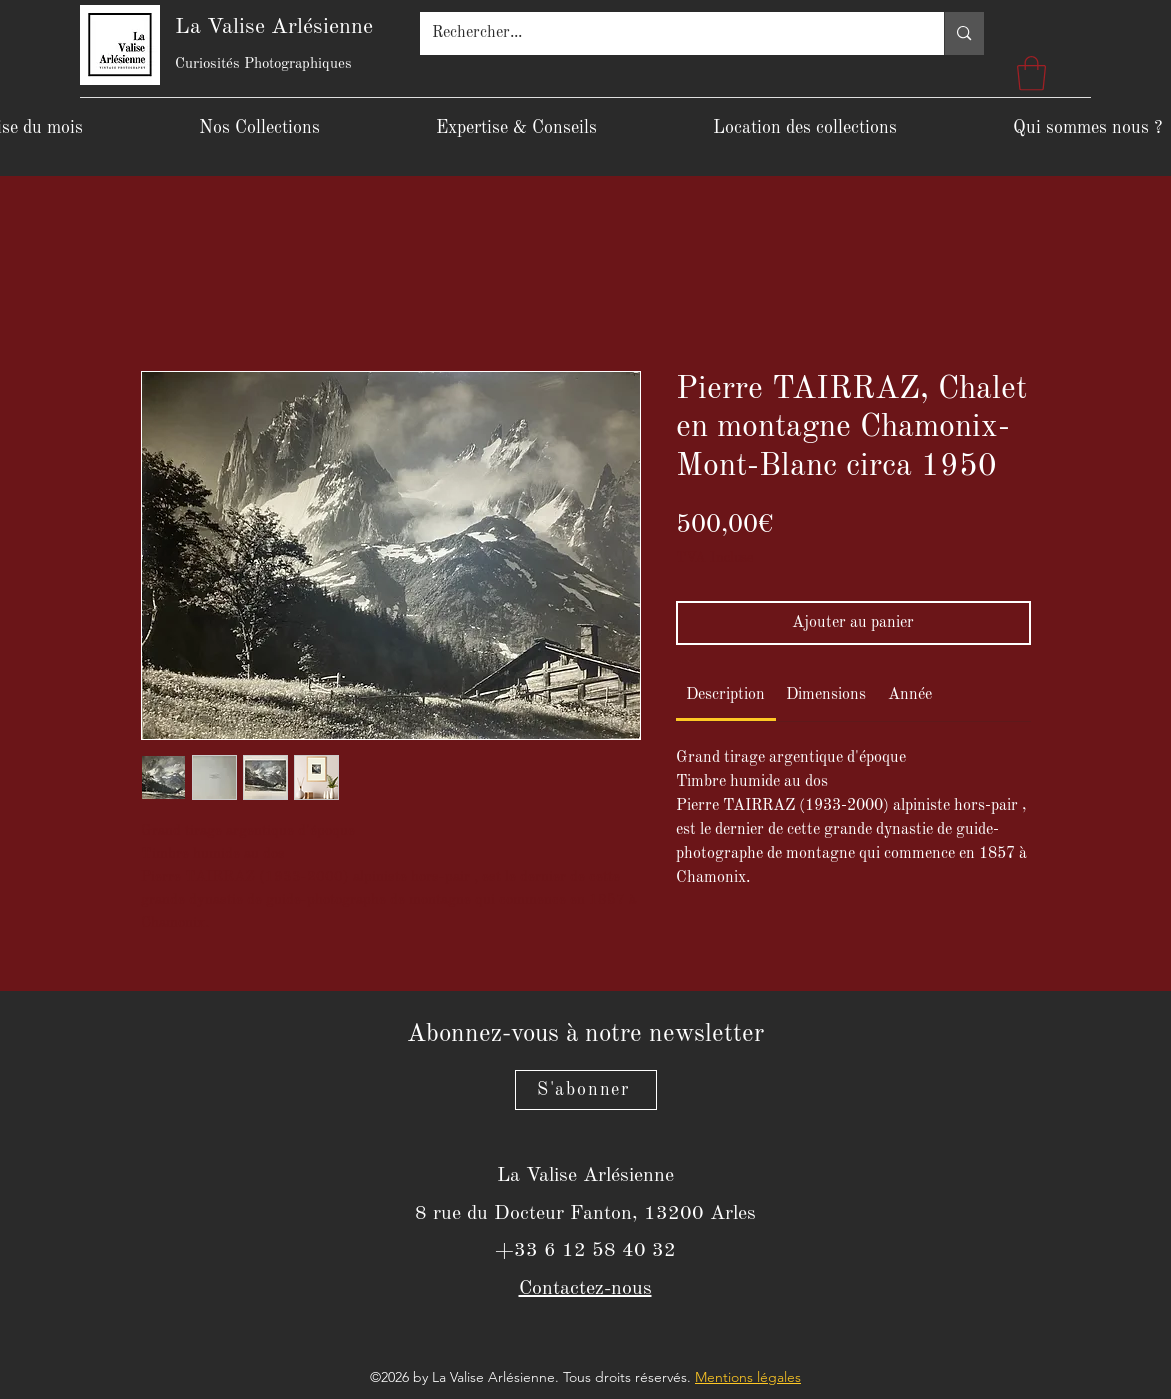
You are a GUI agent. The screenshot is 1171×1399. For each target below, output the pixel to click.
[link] (725, 695)
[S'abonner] (586, 1090)
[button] (1031, 73)
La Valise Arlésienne (274, 27)
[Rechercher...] (667, 33)
